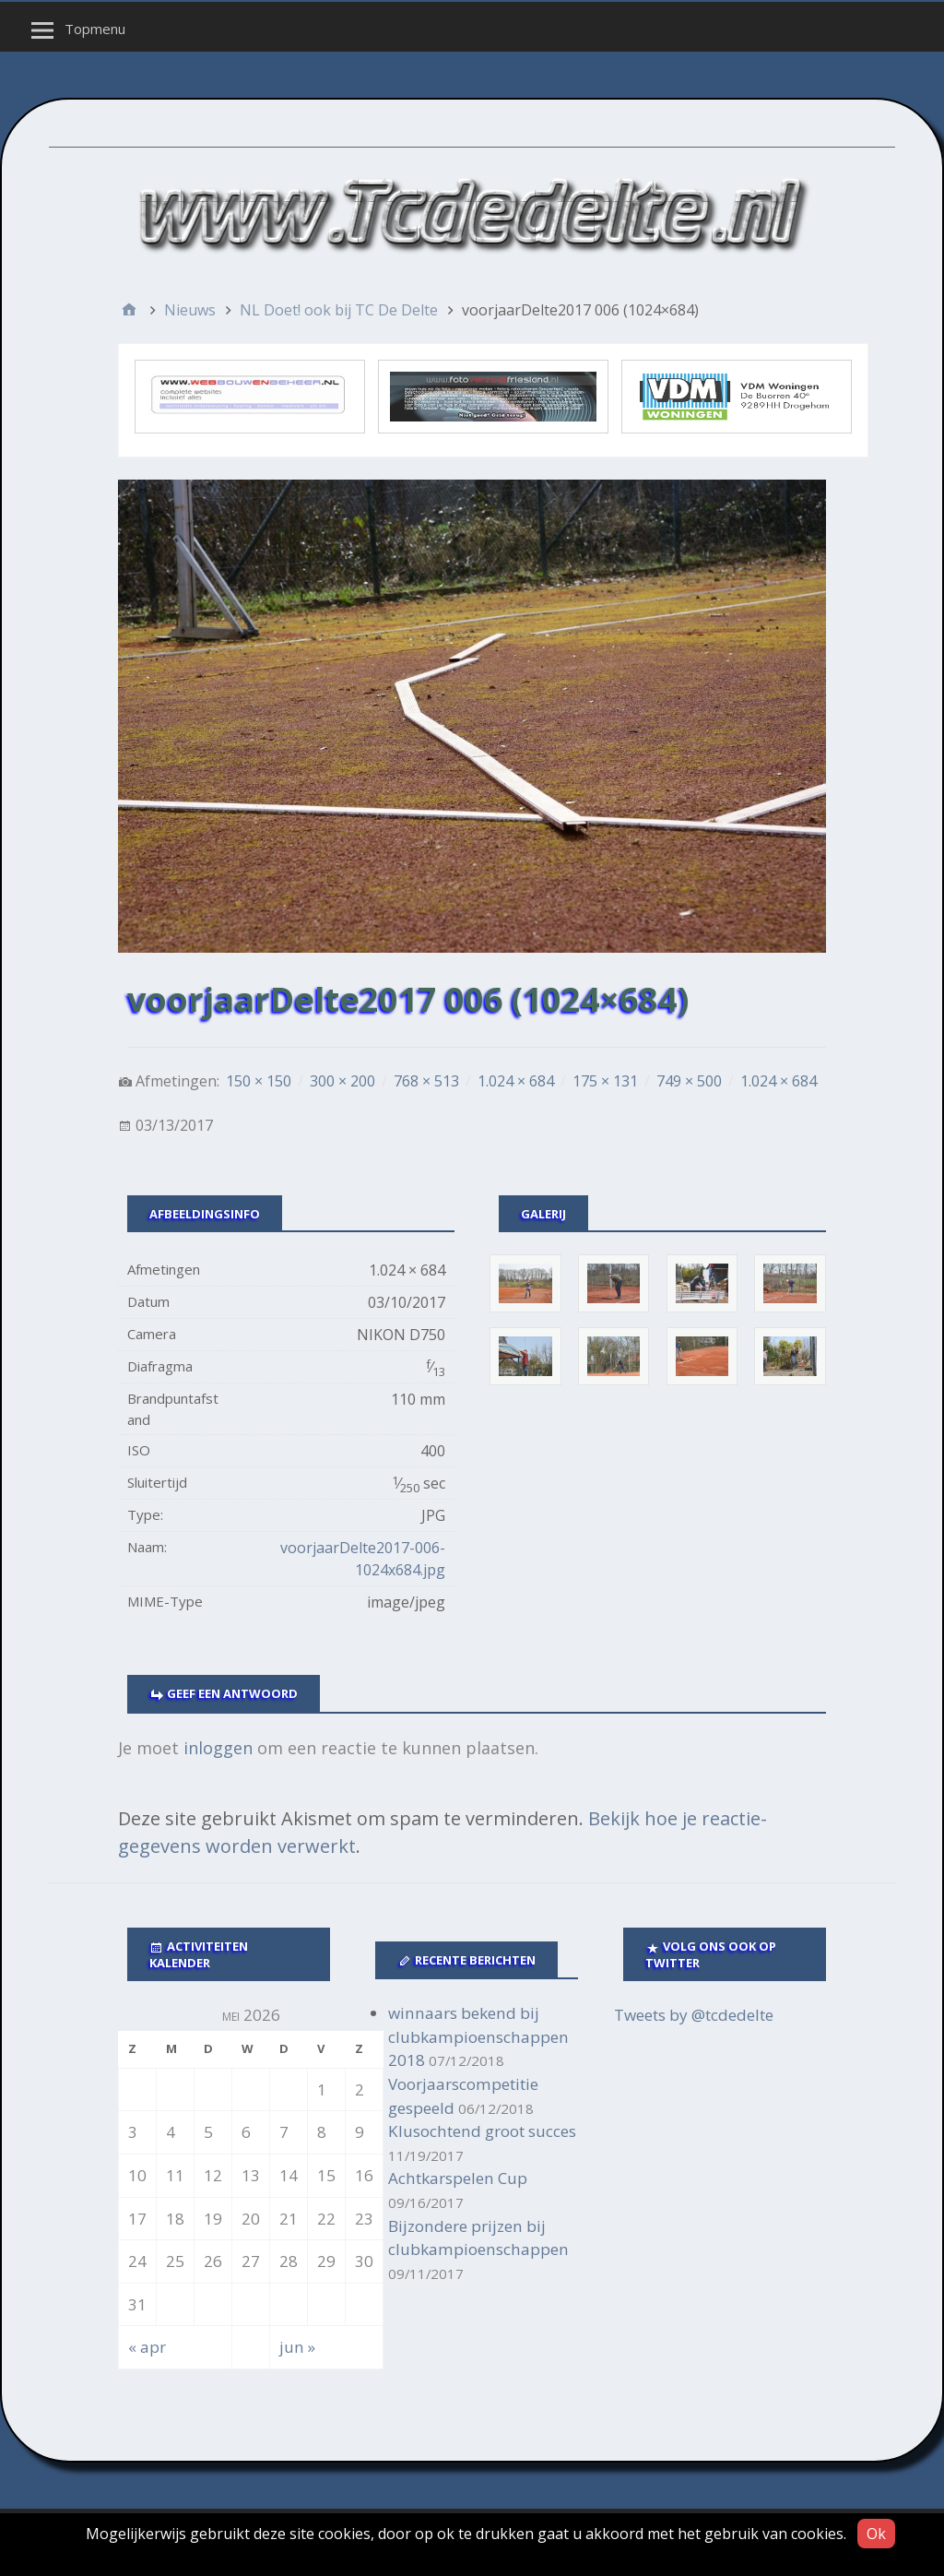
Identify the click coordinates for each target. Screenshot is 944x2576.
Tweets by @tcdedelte (693, 2014)
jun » (297, 2346)
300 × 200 (342, 1081)
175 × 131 (605, 1081)
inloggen (218, 1748)
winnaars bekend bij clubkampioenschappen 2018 (478, 2036)
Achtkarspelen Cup (457, 2178)
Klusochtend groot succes (482, 2131)
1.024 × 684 (516, 1081)
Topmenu (95, 28)
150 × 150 (258, 1081)
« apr (147, 2346)
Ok (876, 2533)
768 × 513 (426, 1081)
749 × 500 (689, 1081)
